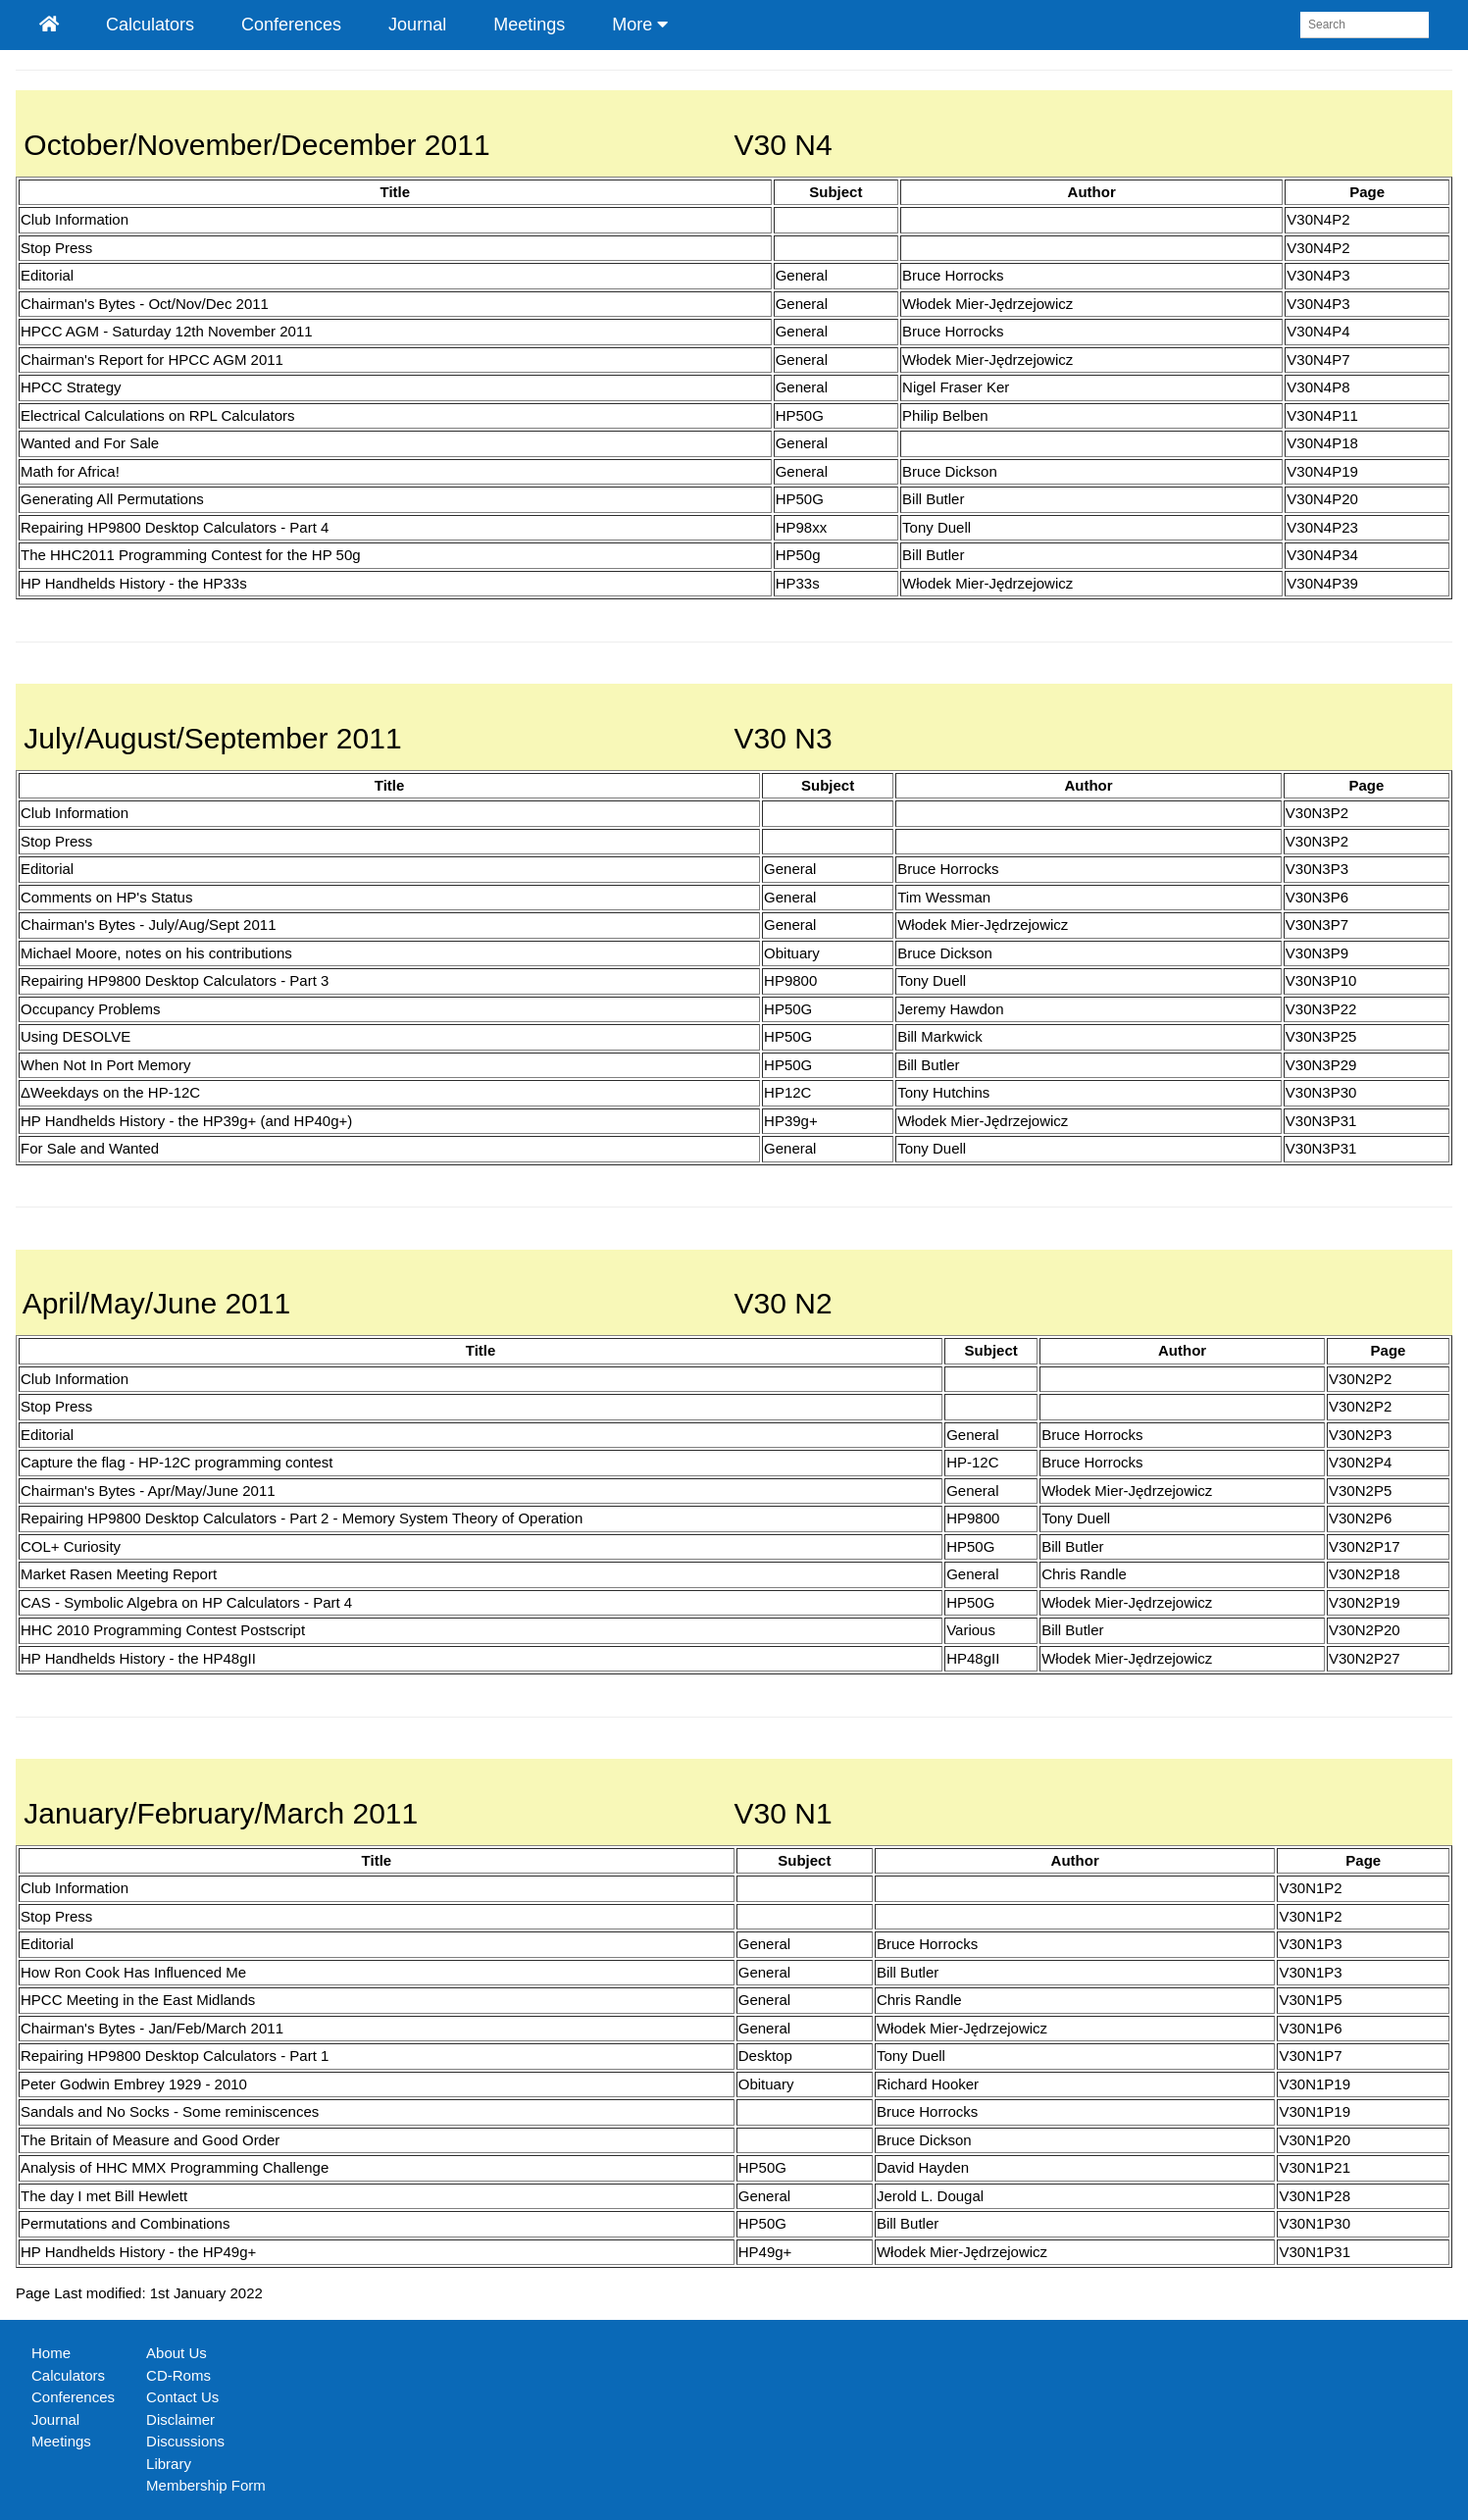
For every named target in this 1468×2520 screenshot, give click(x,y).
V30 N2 (783, 1303)
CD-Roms (178, 2375)
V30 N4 (783, 145)
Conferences (291, 24)
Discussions (185, 2441)
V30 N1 (783, 1813)
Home (51, 2352)
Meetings (529, 24)
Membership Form (206, 2485)
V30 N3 (783, 738)
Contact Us (182, 2397)
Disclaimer (180, 2419)
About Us (176, 2352)
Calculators (150, 24)
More (640, 24)
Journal (417, 24)
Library (168, 2463)
